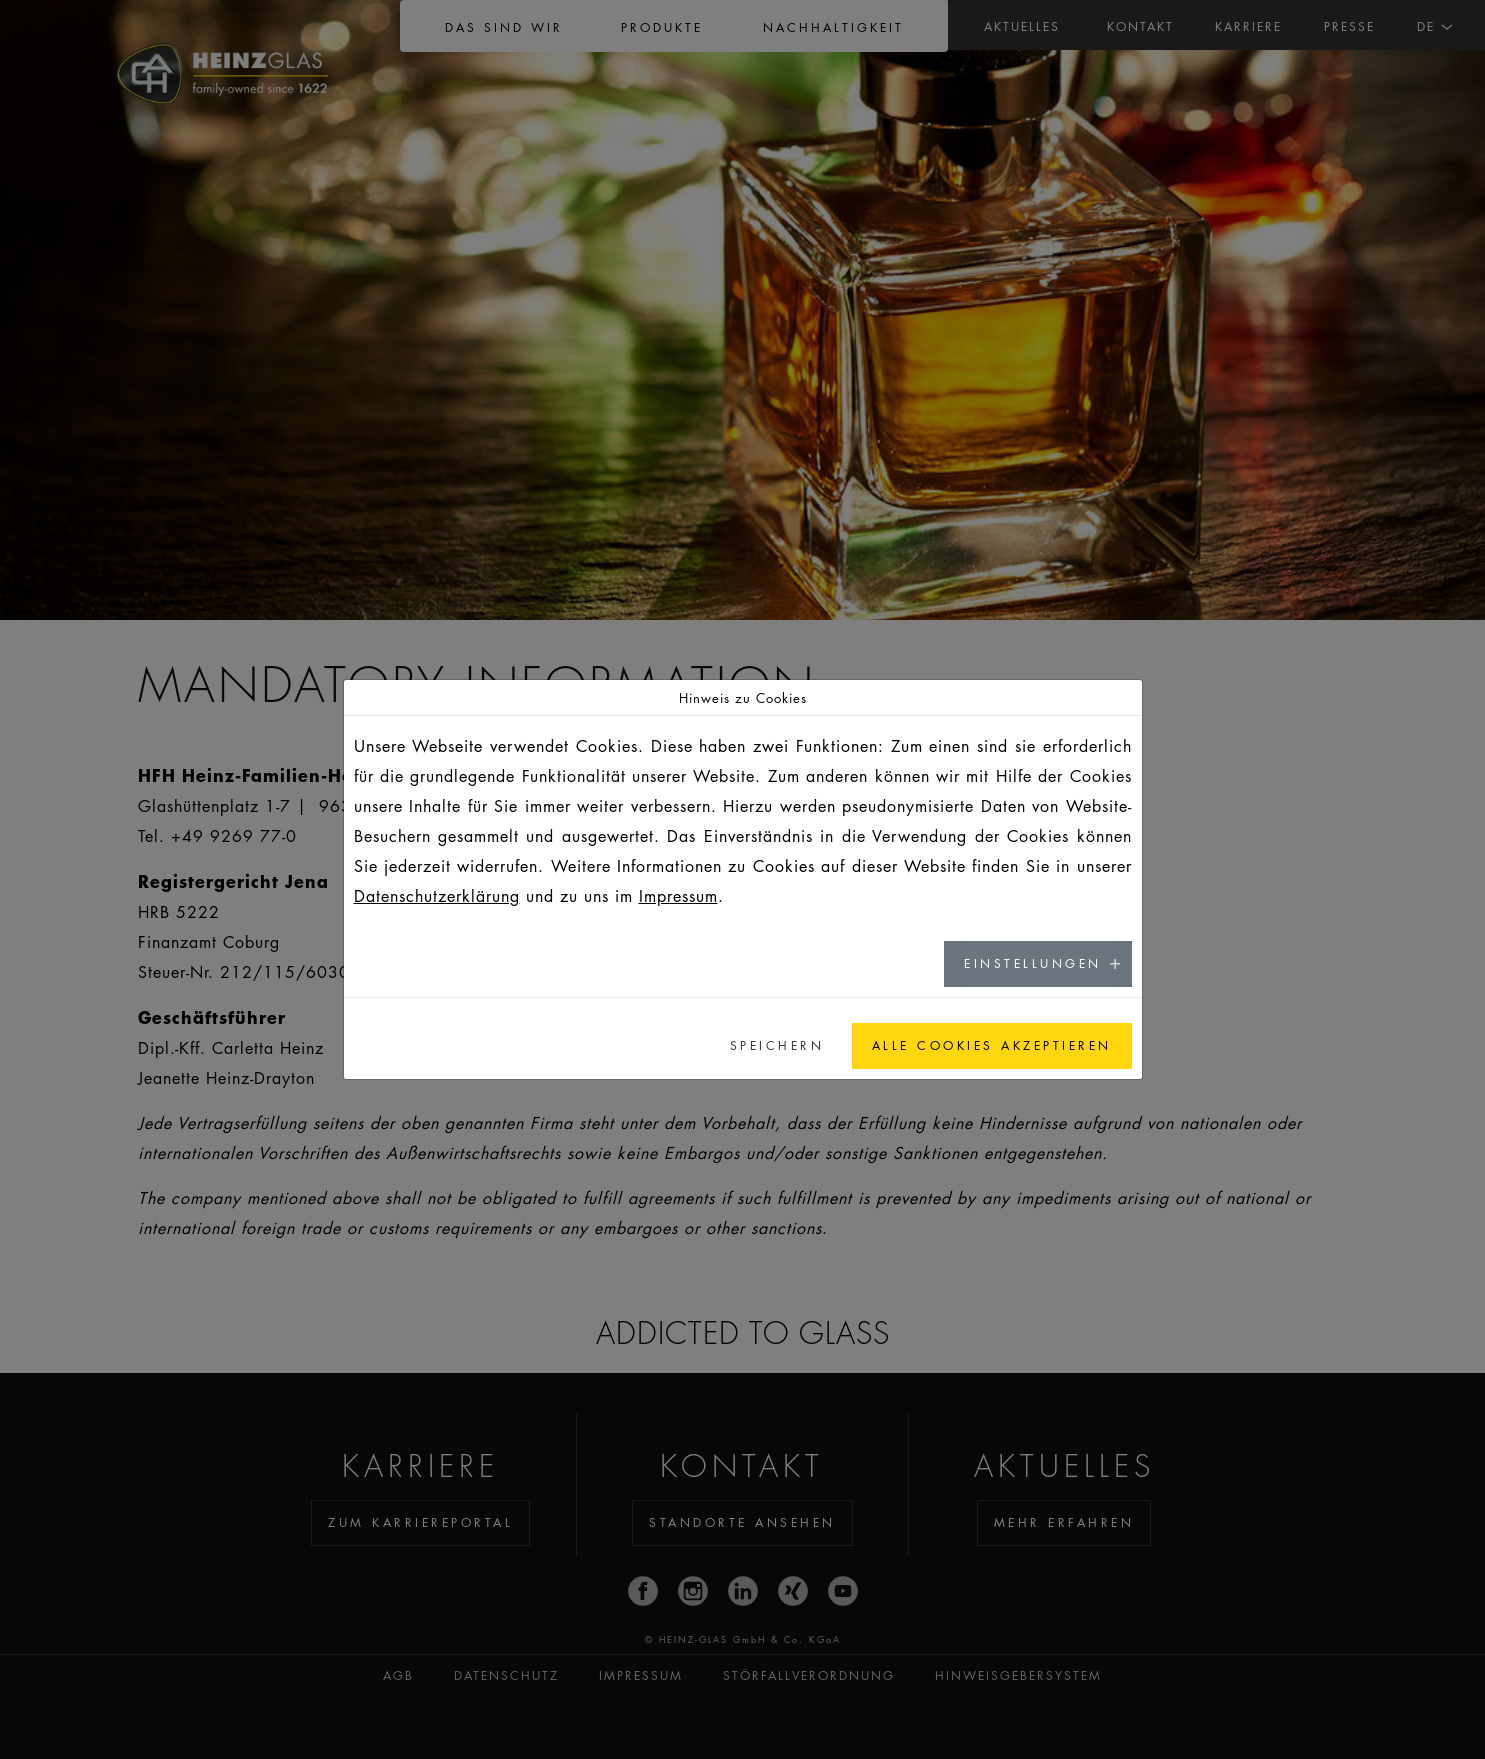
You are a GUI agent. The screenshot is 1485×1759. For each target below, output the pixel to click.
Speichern (777, 1045)
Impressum (678, 896)
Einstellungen (1033, 963)
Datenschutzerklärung (437, 896)
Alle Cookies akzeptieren (992, 1045)
